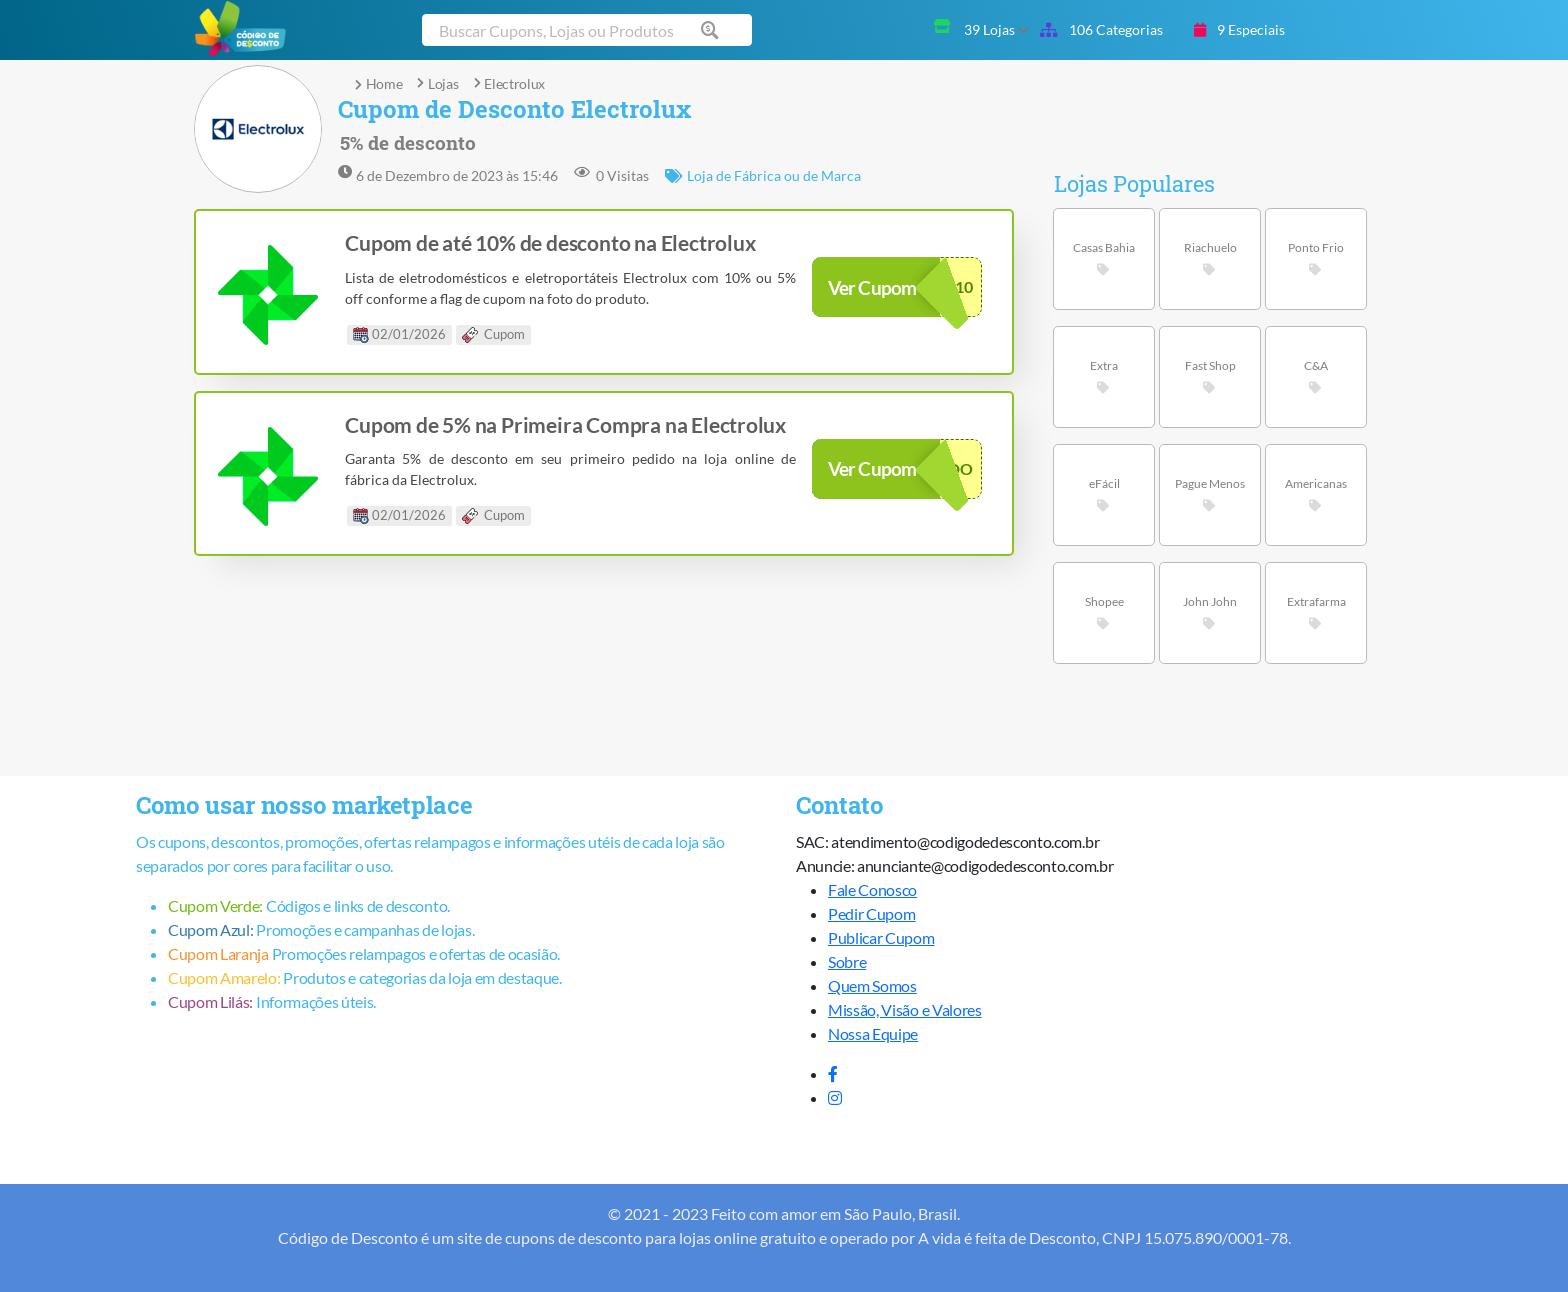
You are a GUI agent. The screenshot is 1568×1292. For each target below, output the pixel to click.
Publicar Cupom (881, 937)
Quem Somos (872, 985)
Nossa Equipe (873, 1033)
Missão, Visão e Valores (905, 1009)
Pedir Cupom (871, 913)
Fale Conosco (872, 889)
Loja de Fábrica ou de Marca (763, 175)
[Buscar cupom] (587, 30)
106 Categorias (1101, 29)
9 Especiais (1239, 29)
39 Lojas (996, 29)
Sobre (847, 961)
